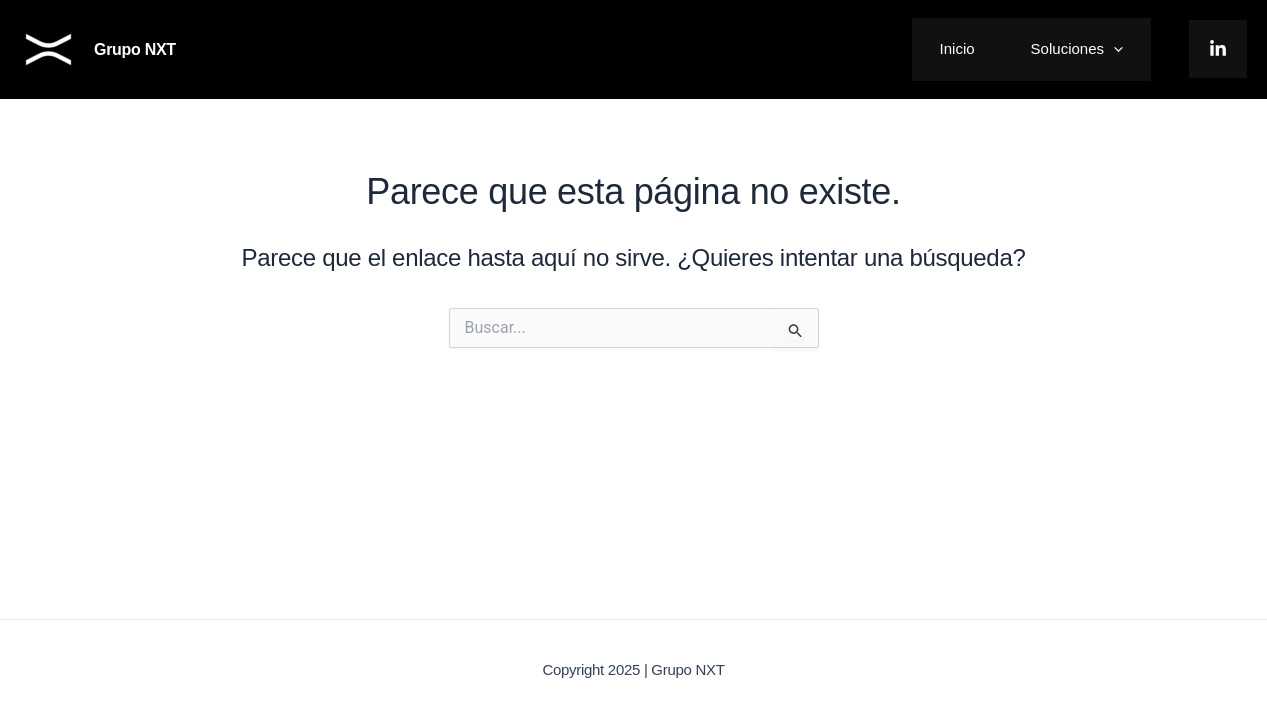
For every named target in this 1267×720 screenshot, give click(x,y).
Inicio (957, 48)
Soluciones (1077, 49)
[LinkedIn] (1218, 49)
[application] (1113, 49)
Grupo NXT (135, 49)
